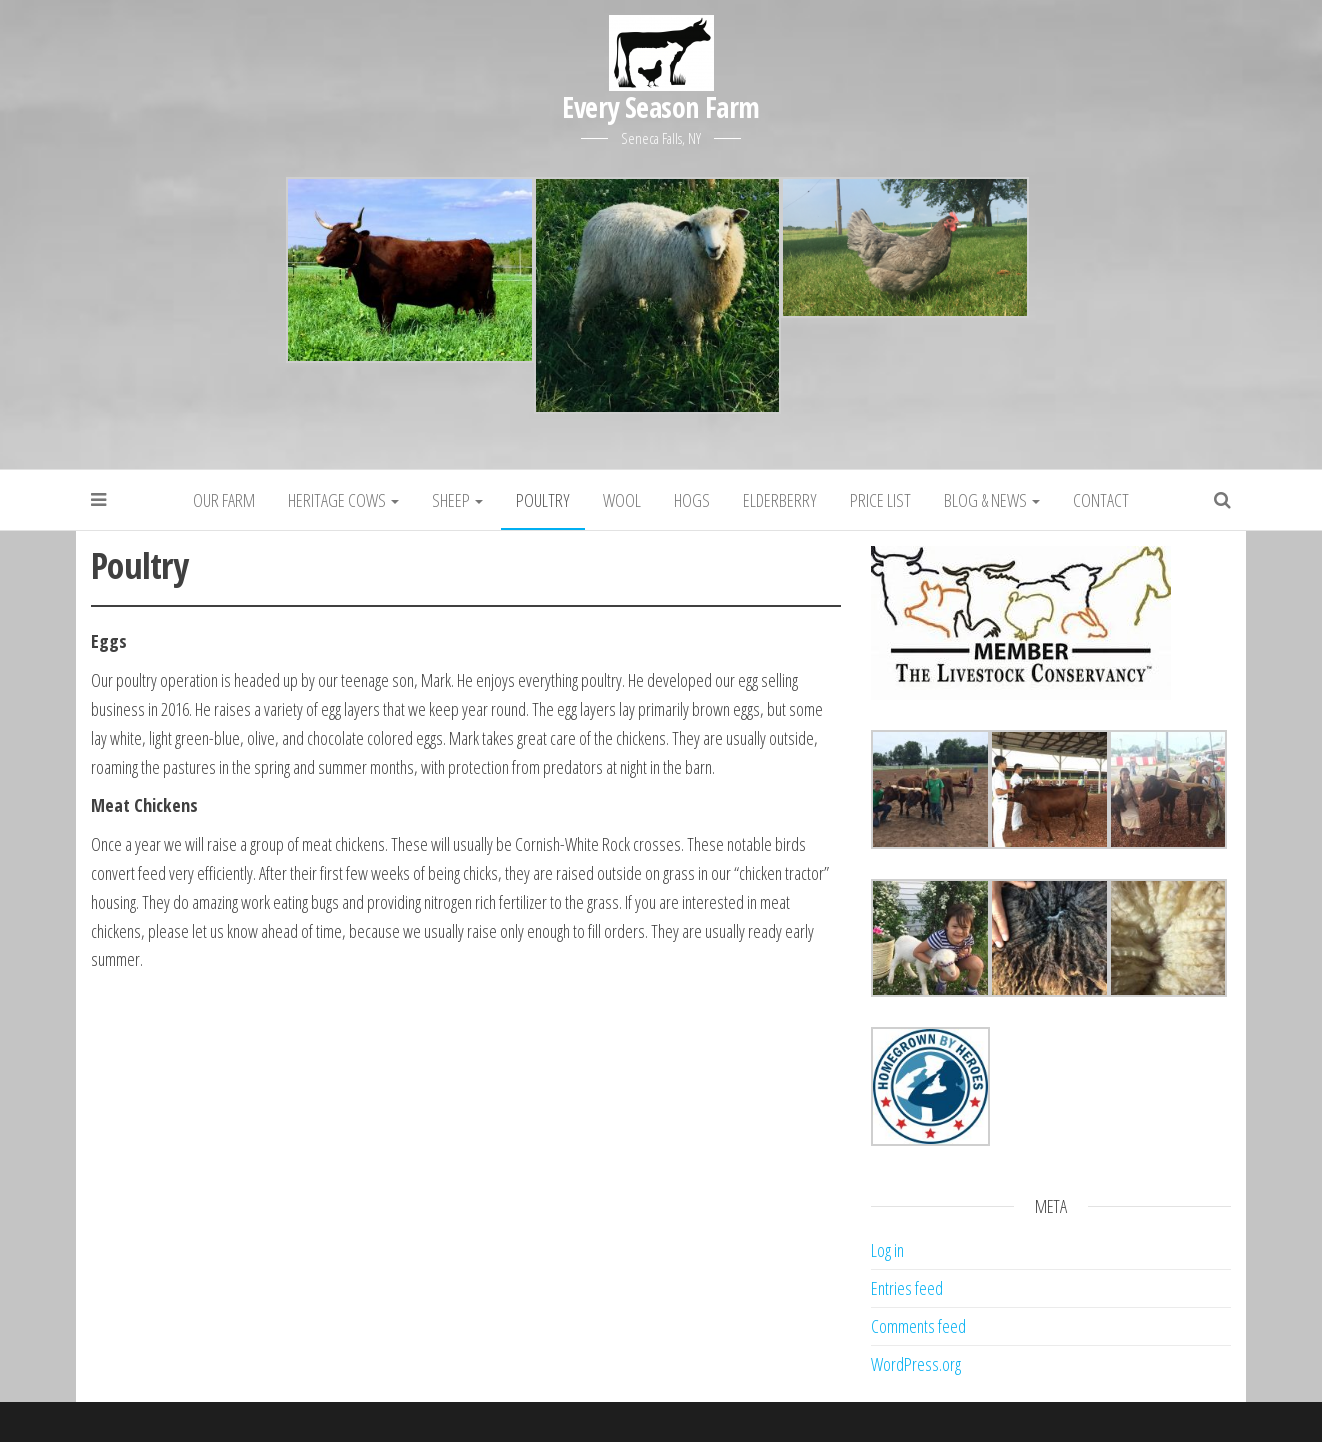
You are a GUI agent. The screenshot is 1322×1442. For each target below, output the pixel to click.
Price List (880, 500)
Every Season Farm (660, 107)
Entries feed (907, 1288)
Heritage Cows (343, 500)
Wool (622, 500)
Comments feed (918, 1326)
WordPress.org (916, 1364)
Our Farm (224, 500)
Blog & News (992, 500)
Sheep (457, 500)
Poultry (543, 500)
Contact (1101, 500)
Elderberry (780, 500)
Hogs (692, 500)
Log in (887, 1250)
